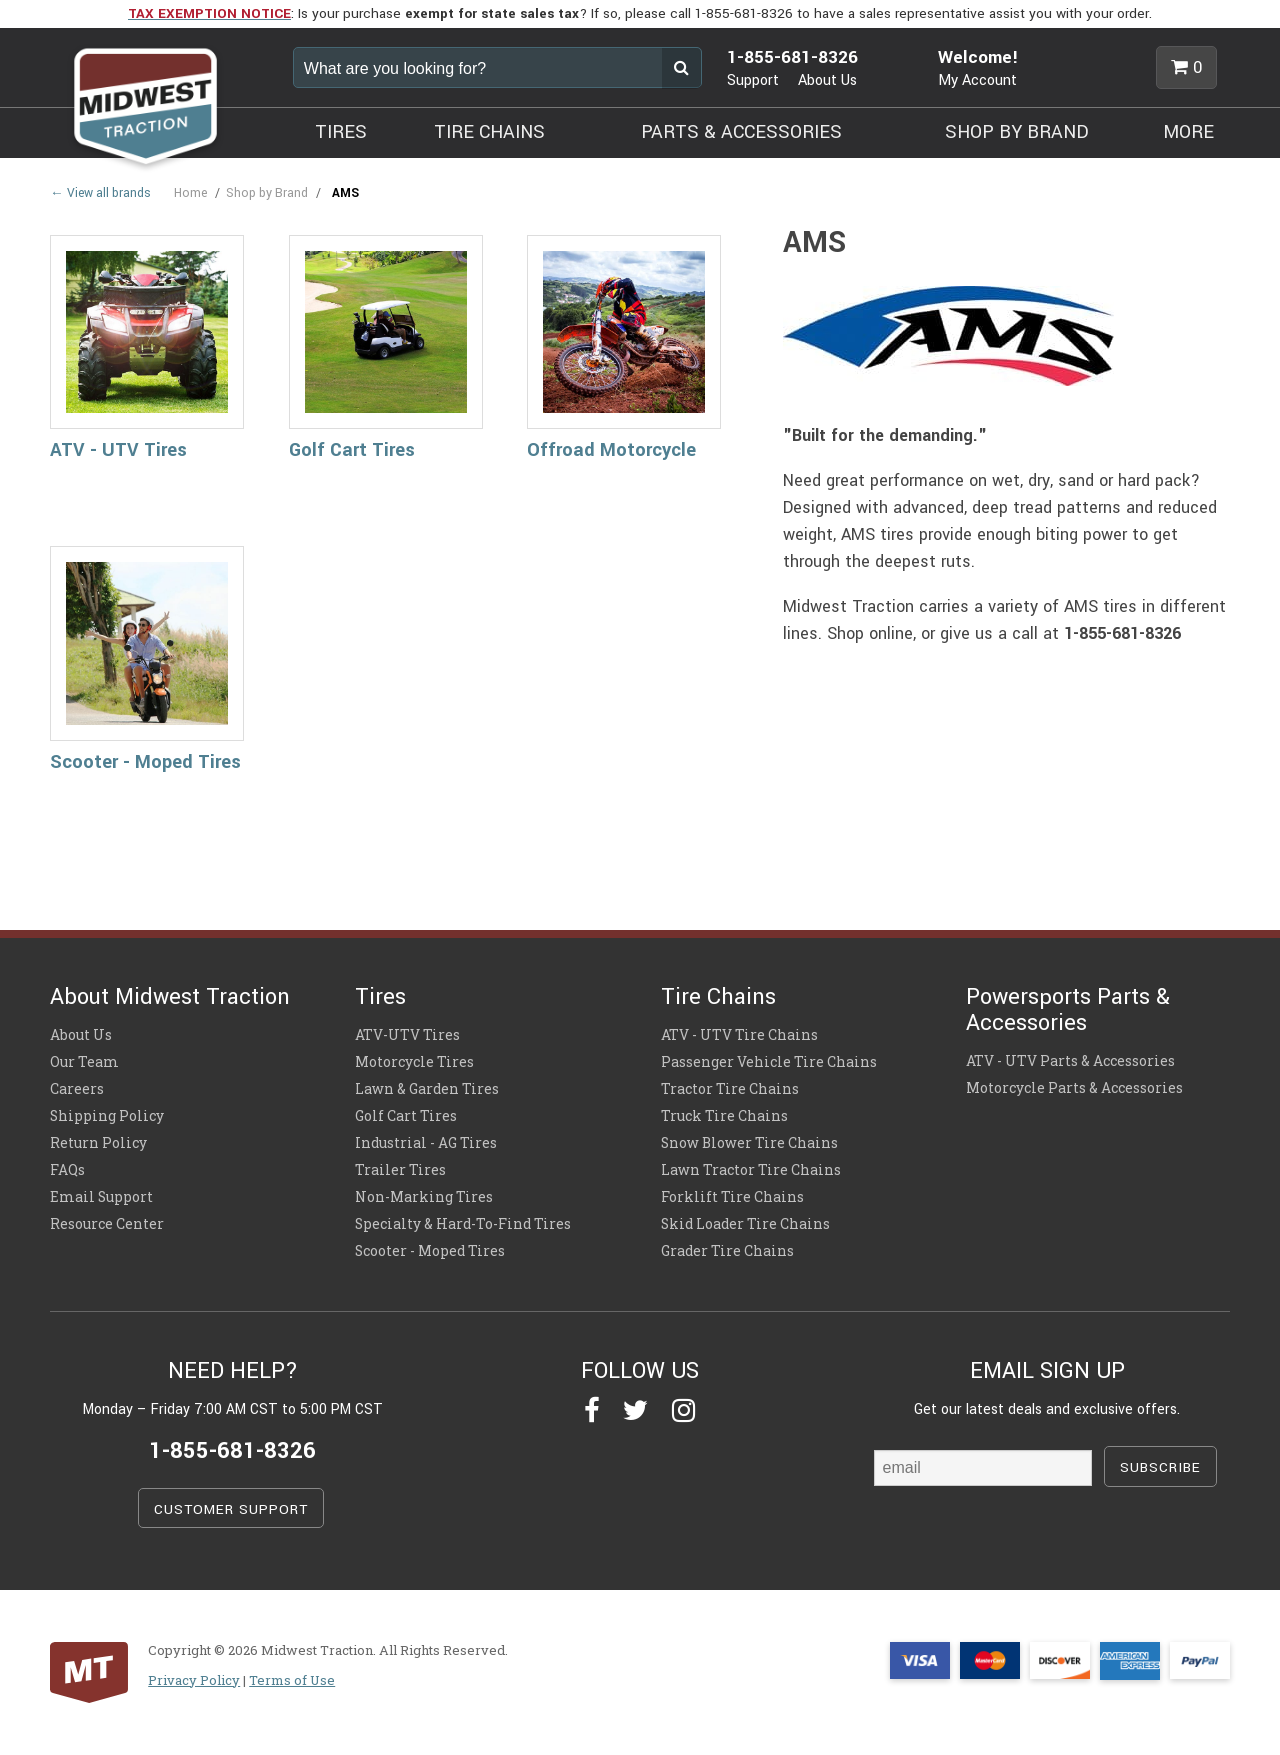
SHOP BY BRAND (1017, 132)
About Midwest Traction (170, 997)
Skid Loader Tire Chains (745, 1224)
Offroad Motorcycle (611, 450)
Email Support (101, 1197)
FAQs (67, 1170)
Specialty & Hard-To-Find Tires (463, 1224)
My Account (977, 80)
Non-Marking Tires (424, 1197)
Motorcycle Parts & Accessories (1074, 1088)
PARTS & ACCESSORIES (741, 132)
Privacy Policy (194, 1680)
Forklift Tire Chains (732, 1197)
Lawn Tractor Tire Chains (751, 1170)
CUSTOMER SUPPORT (231, 1509)
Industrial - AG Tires (426, 1143)
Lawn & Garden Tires (427, 1089)
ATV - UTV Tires (118, 450)
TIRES (341, 132)
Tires (380, 997)
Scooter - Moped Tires (145, 762)
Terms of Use (292, 1680)
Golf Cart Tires (352, 450)
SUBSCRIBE (1160, 1467)
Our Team (84, 1062)
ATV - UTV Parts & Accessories (1070, 1061)
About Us (827, 80)
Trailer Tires (400, 1170)
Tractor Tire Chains (730, 1089)
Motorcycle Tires (414, 1062)
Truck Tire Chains (724, 1116)
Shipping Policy (107, 1116)
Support (753, 80)
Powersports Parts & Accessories (1068, 1010)
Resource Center (107, 1224)
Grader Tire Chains (727, 1251)
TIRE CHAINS (489, 132)
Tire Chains (718, 997)
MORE (1188, 132)
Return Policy (98, 1143)
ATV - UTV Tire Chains (739, 1035)
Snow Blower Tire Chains (749, 1143)
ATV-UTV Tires (407, 1035)
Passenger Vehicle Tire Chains (769, 1062)
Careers (77, 1089)
